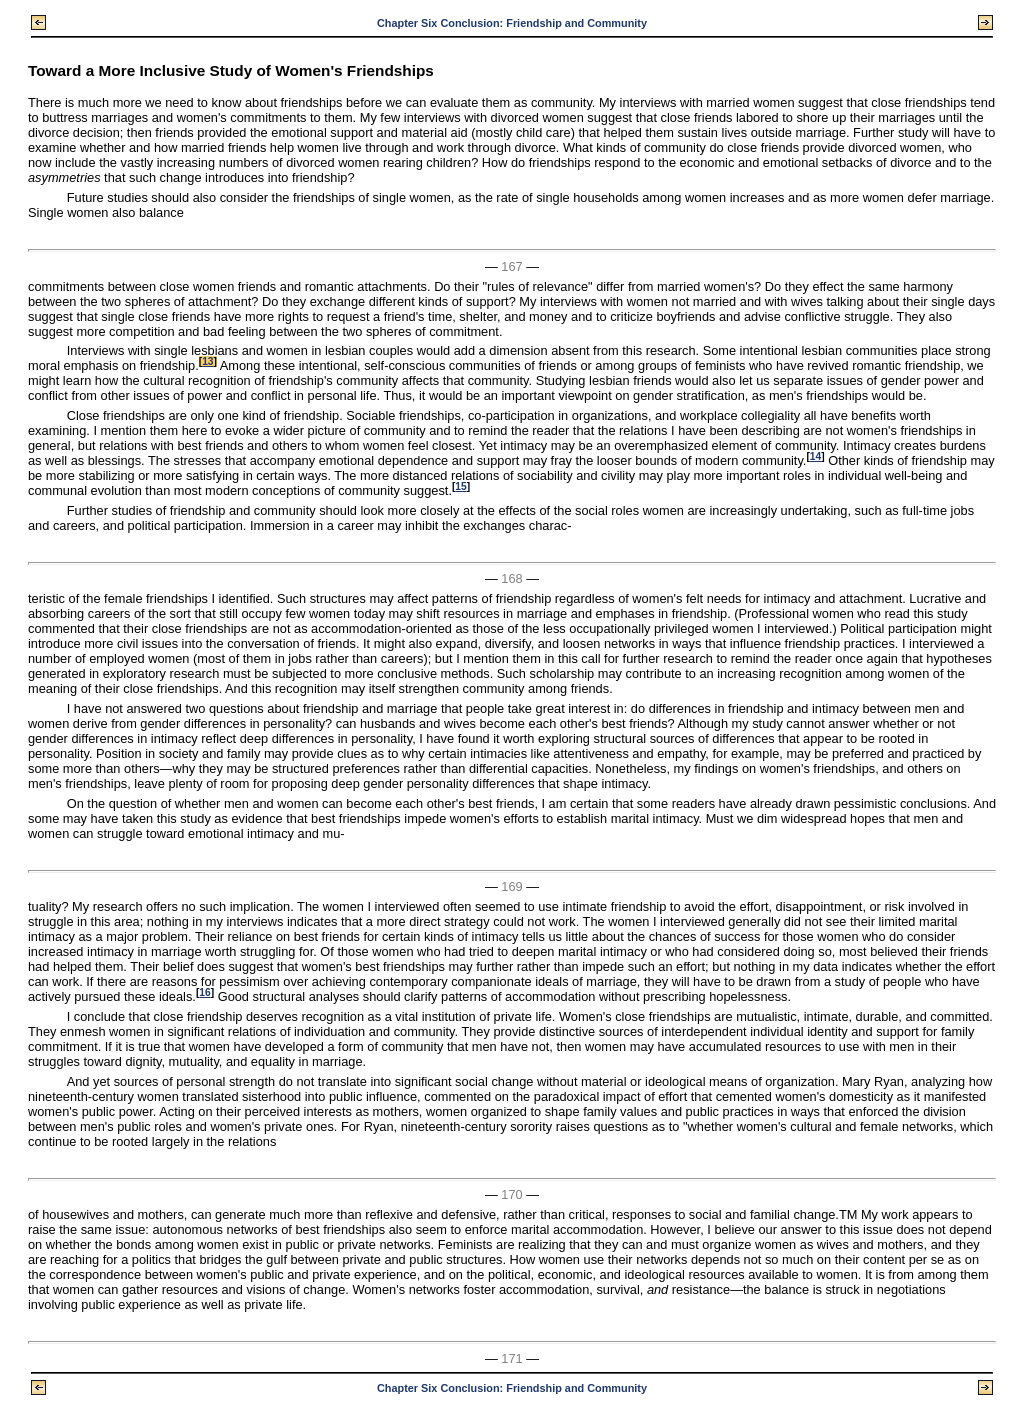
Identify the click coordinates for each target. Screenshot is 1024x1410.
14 (815, 456)
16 (204, 992)
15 (460, 486)
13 (207, 361)
